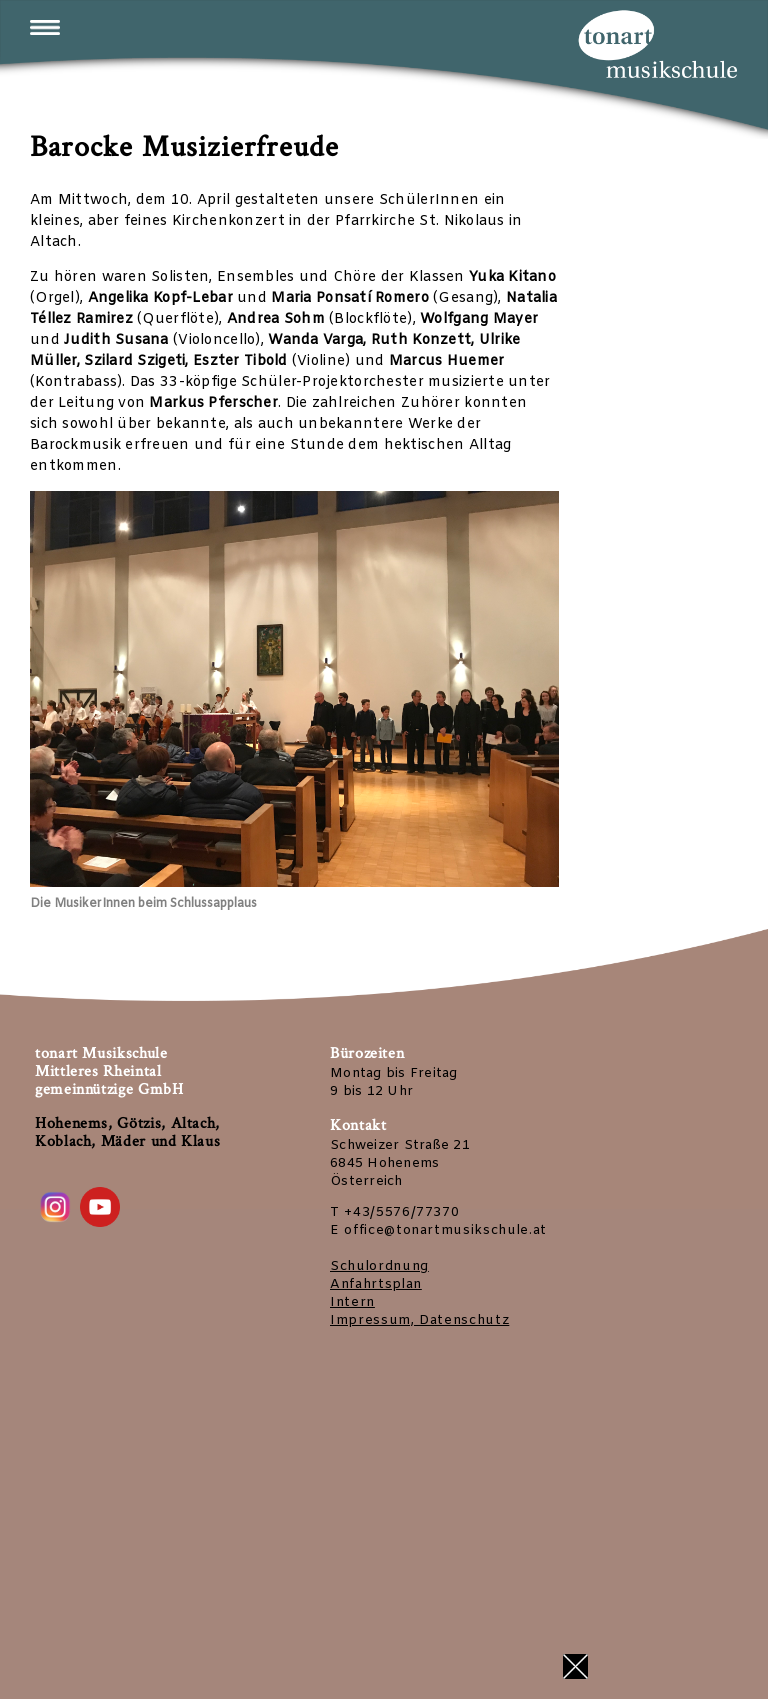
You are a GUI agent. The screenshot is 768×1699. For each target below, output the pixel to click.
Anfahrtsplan (376, 1284)
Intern (352, 1302)
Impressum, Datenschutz (419, 1320)
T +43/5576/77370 (394, 1212)
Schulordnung (379, 1266)
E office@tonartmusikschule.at (438, 1230)
